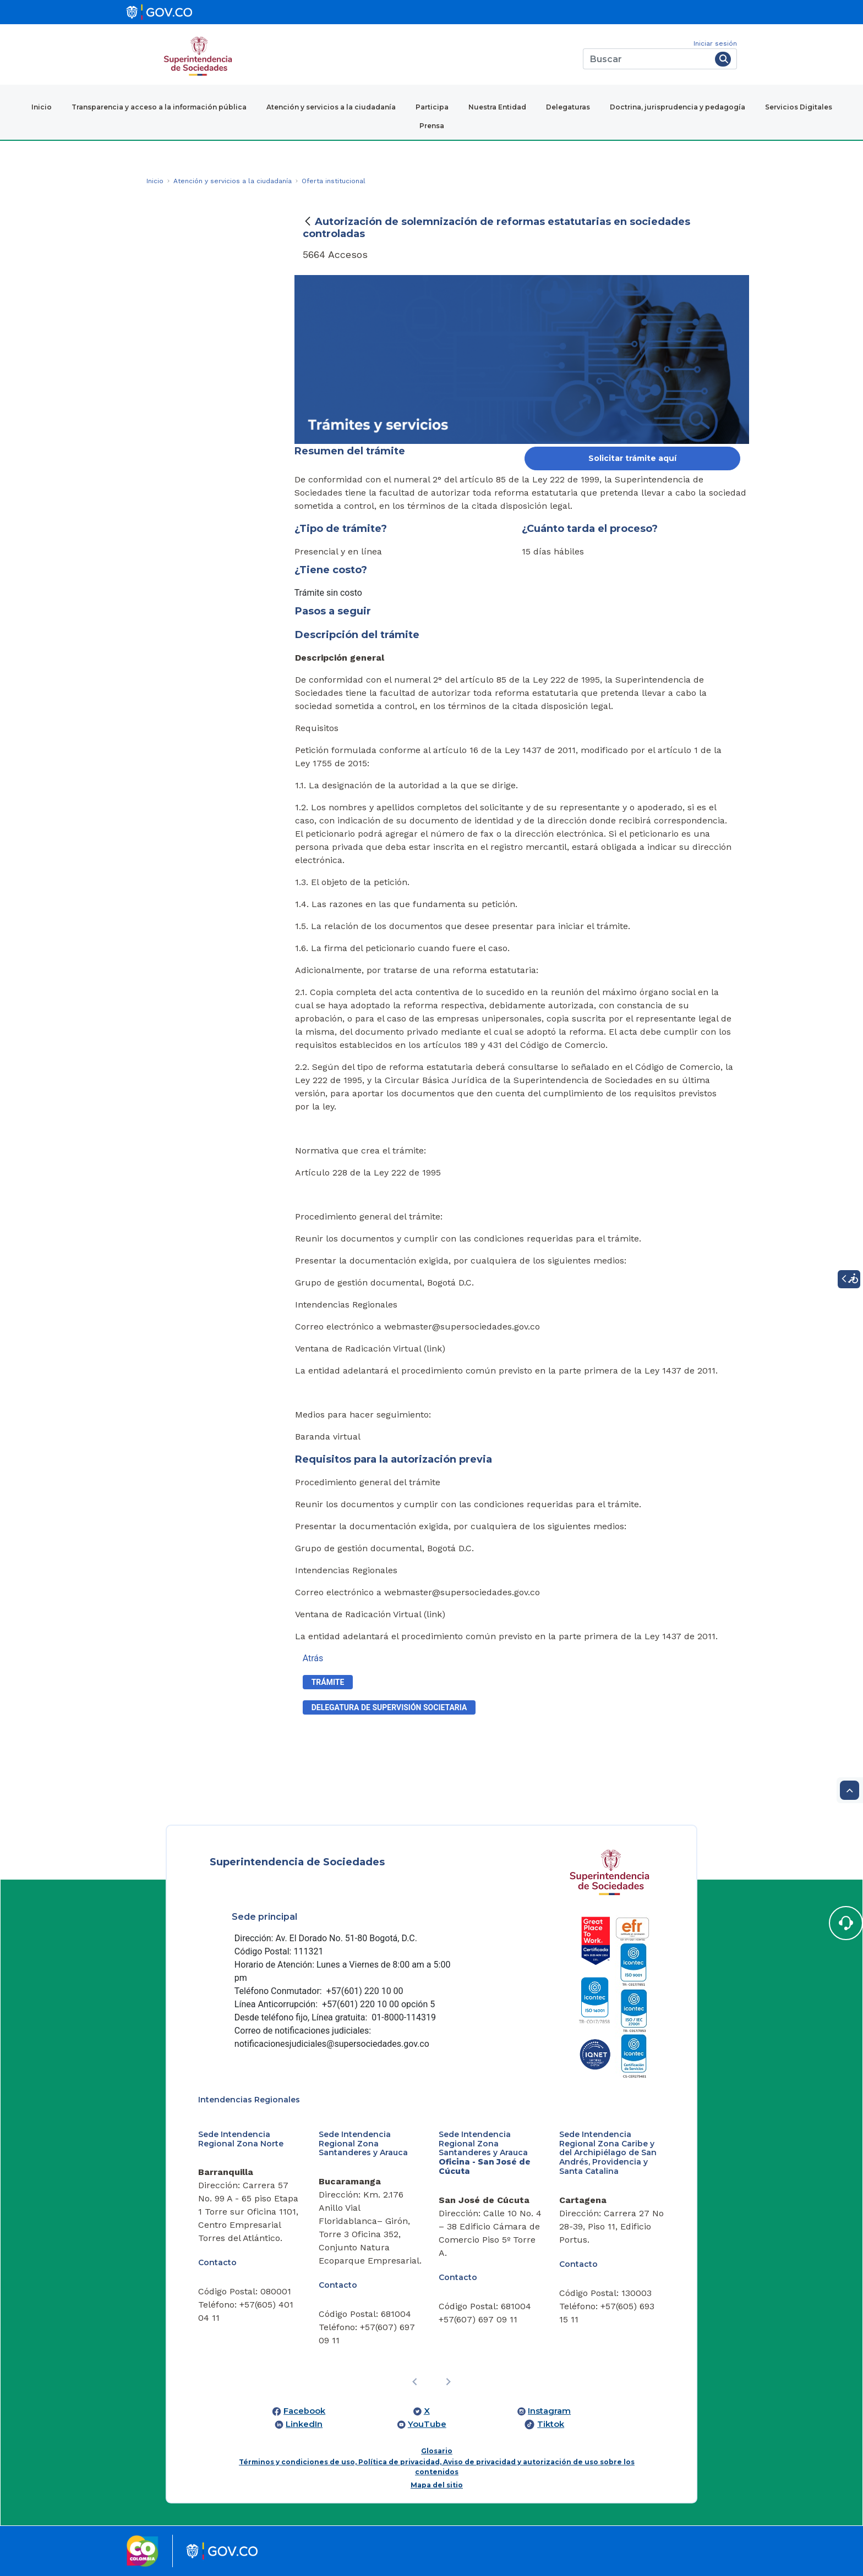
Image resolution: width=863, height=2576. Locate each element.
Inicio (41, 107)
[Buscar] (647, 58)
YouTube (427, 2424)
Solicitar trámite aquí (632, 458)
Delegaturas (568, 107)
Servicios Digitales (798, 107)
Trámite (328, 1682)
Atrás (313, 1658)
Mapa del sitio (437, 2485)
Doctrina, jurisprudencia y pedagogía (677, 107)
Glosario (436, 2451)
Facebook (304, 2411)
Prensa (431, 126)
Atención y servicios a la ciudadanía (331, 107)
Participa (432, 107)
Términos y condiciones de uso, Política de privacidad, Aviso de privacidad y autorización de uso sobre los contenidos (437, 2467)
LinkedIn (304, 2424)
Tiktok (550, 2424)
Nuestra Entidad (497, 107)
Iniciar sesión (715, 43)
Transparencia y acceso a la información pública (159, 107)
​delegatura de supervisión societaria (389, 1707)
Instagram (549, 2411)
